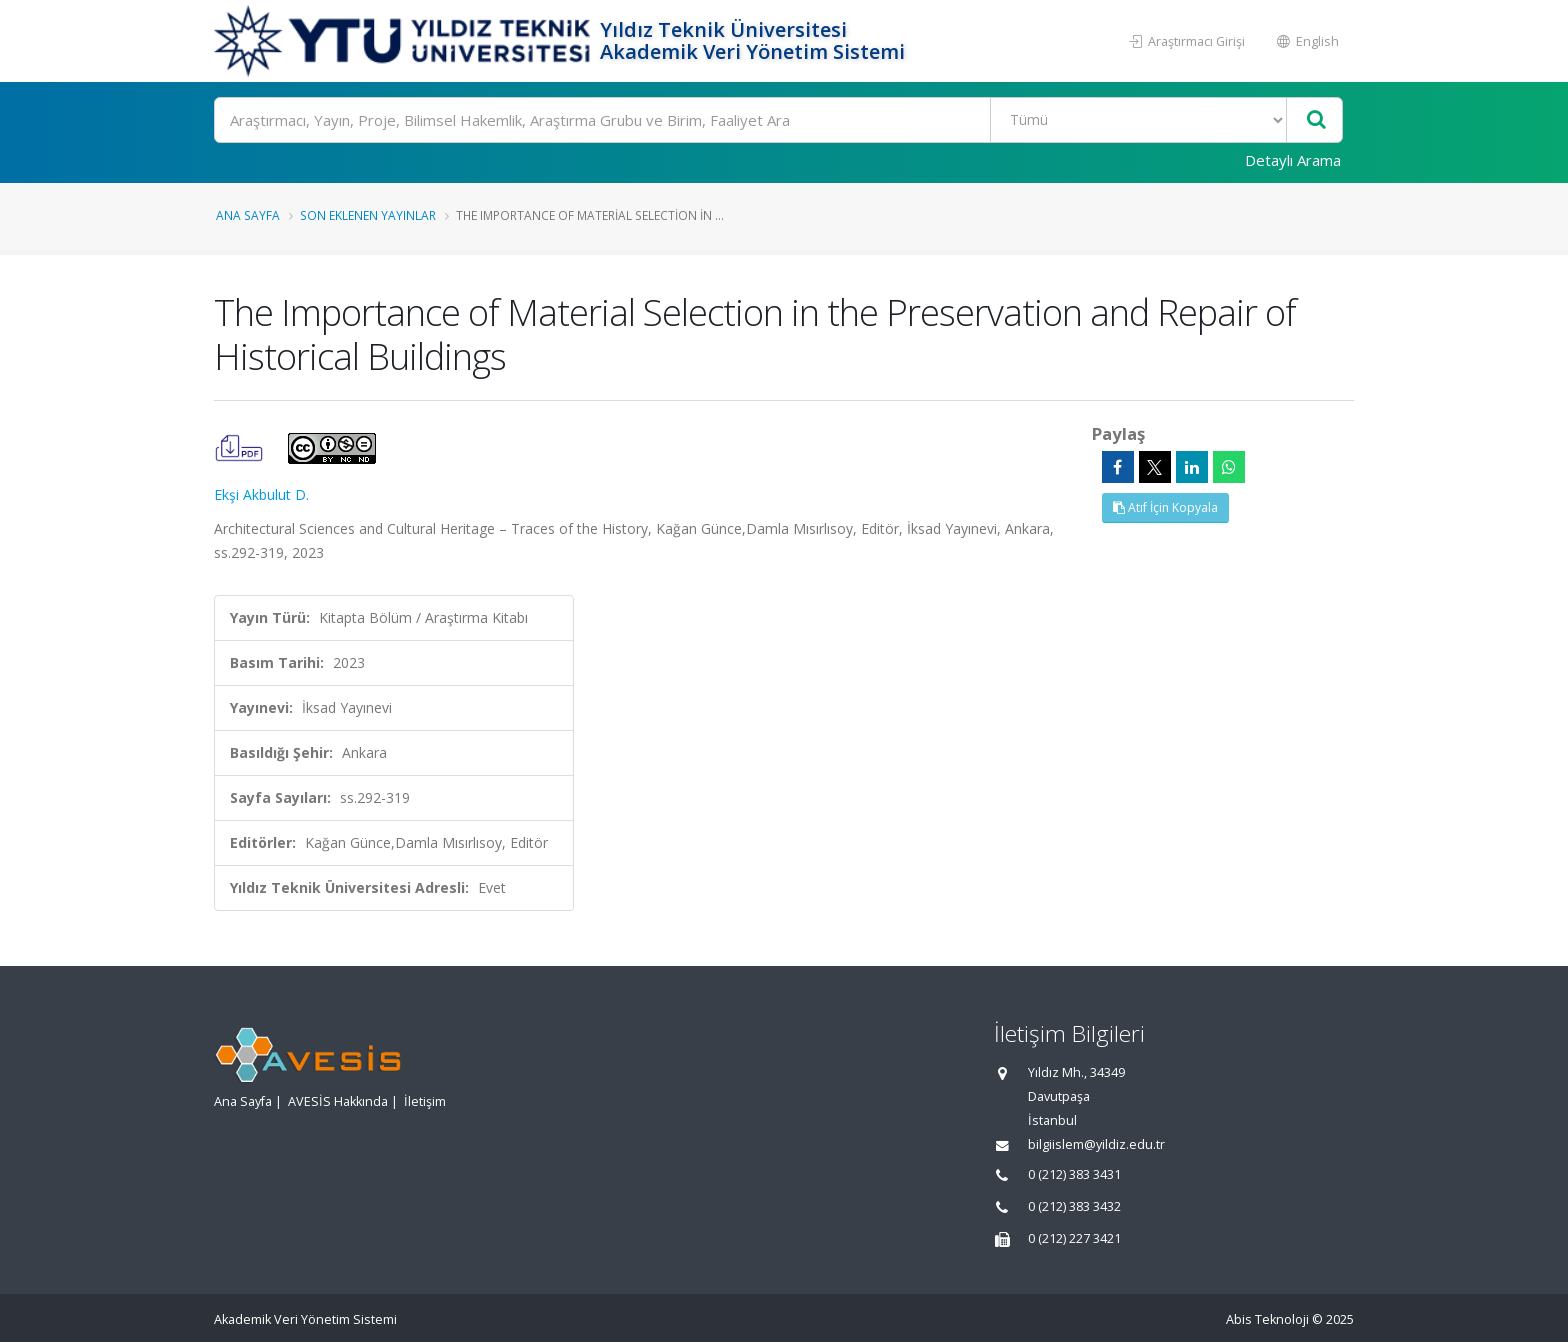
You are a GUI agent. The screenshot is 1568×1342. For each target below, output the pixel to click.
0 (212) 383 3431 (1074, 1174)
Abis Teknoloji (1267, 1319)
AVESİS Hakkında (338, 1101)
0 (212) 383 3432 (1074, 1206)
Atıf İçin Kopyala (1165, 507)
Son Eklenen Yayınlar (368, 215)
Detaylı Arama (1293, 160)
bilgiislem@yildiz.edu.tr (1096, 1144)
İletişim (425, 1101)
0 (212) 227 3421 (1074, 1238)
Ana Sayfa (248, 215)
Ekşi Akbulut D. (261, 494)
